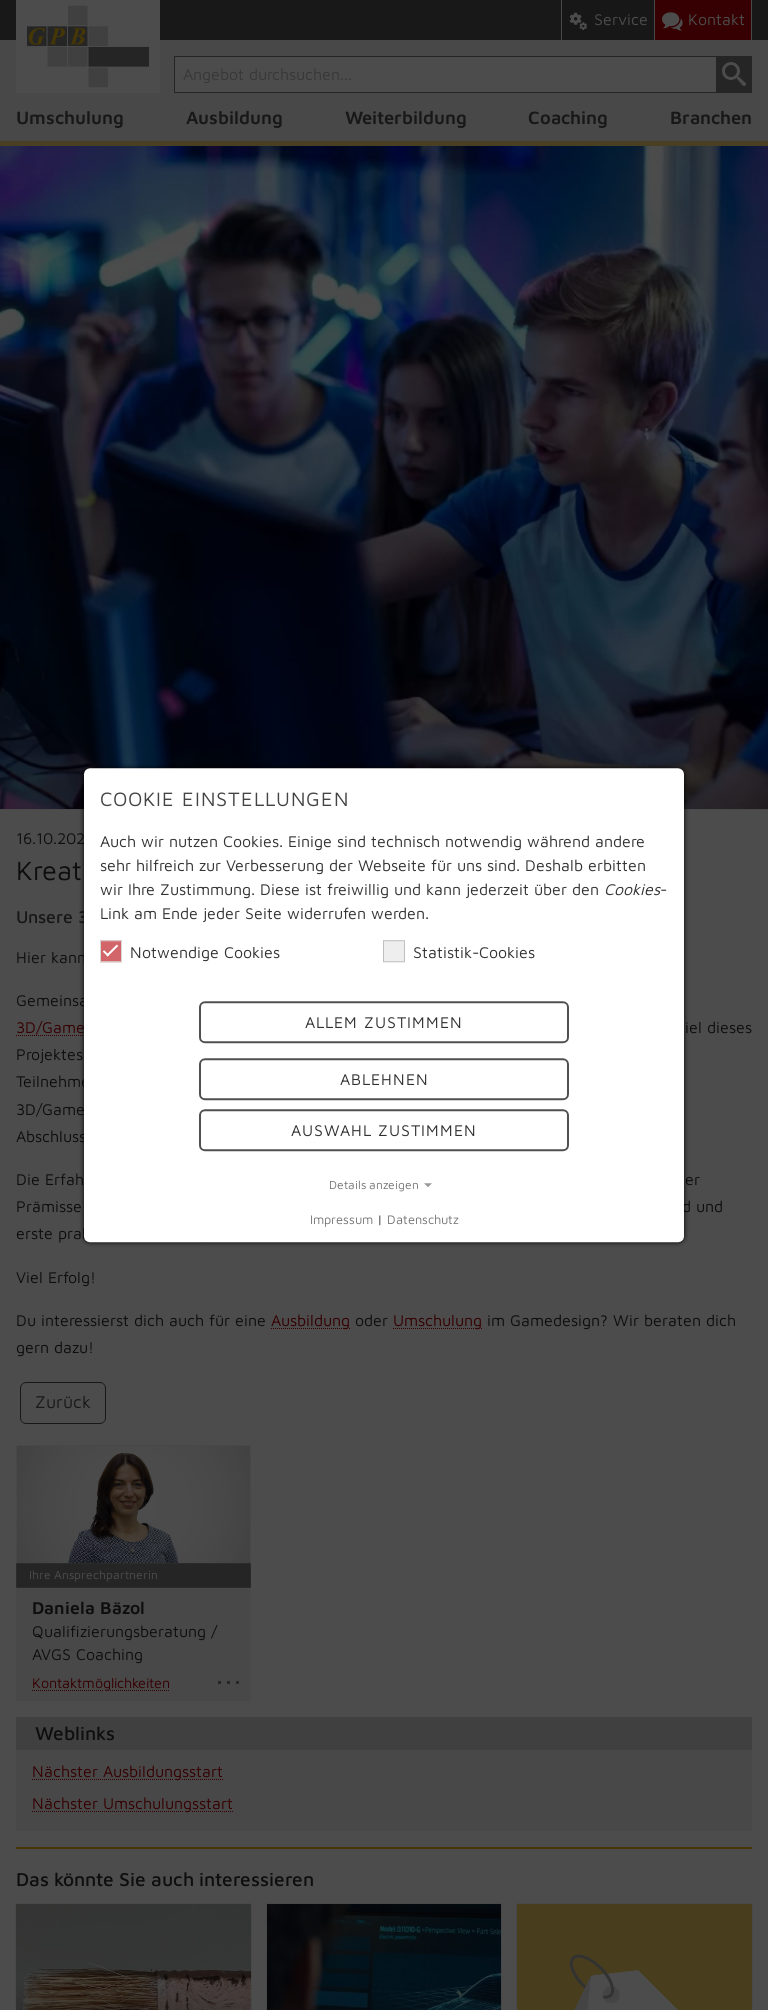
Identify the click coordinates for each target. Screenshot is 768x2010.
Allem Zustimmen (384, 1022)
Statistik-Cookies (459, 951)
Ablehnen (384, 1079)
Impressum (341, 1219)
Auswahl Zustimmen (384, 1130)
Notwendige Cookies (190, 951)
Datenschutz (423, 1219)
